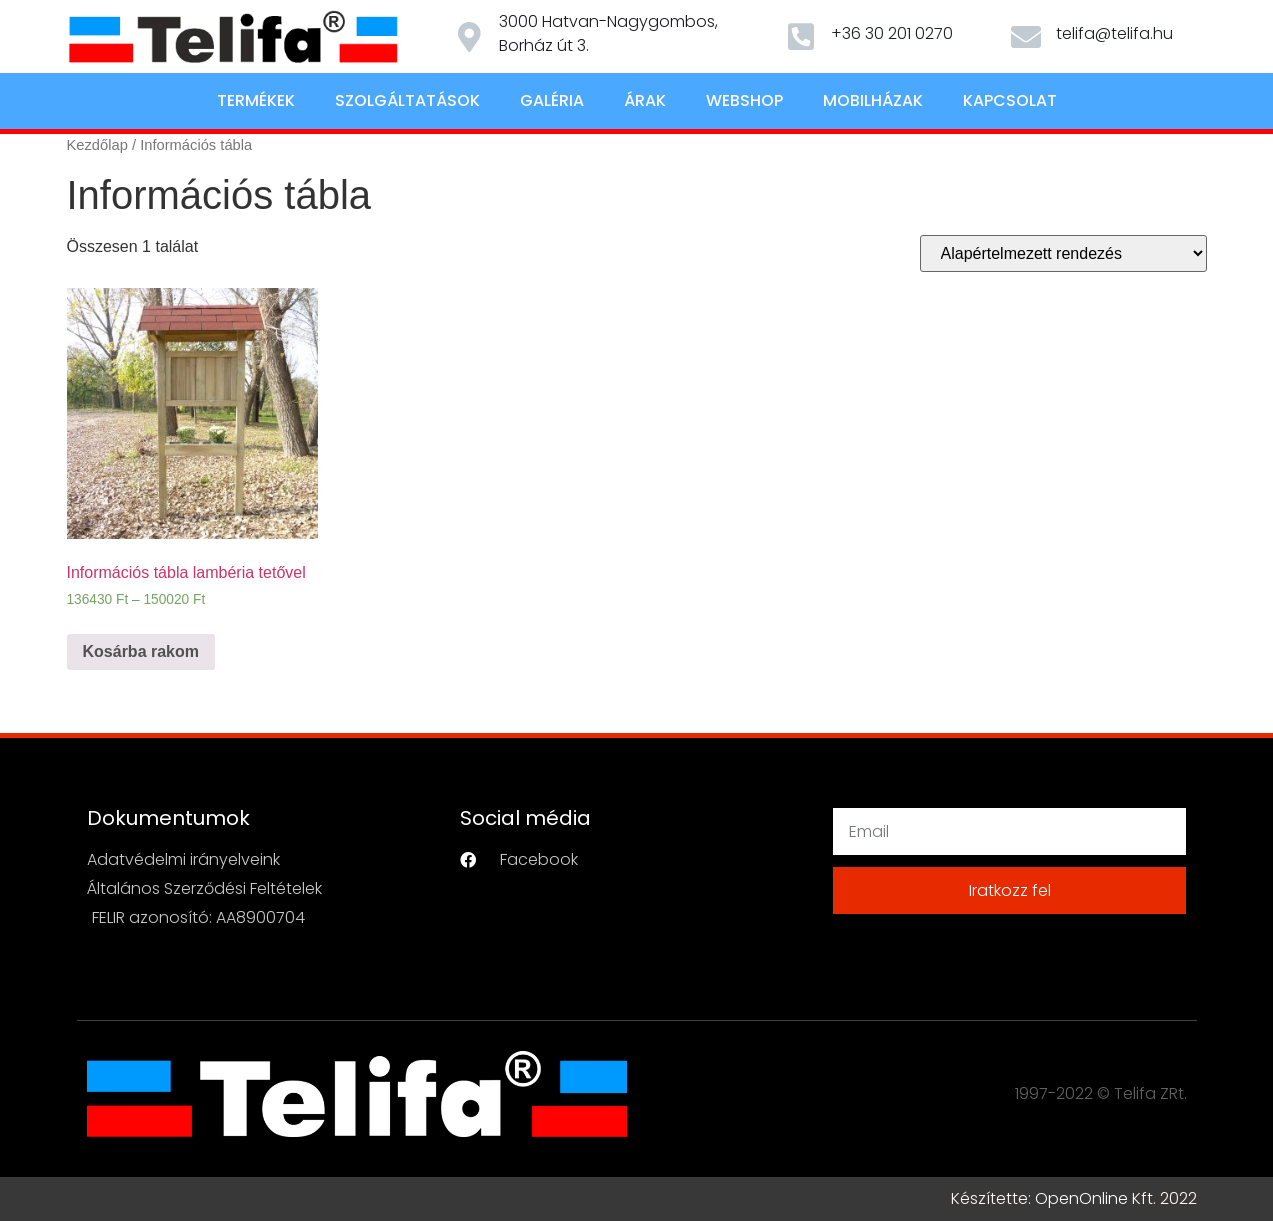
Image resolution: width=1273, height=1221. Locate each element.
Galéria (552, 100)
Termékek (256, 100)
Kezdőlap (97, 145)
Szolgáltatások (407, 100)
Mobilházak (873, 100)
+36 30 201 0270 (892, 33)
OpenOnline (1081, 1198)
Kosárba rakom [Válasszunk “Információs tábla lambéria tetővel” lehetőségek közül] (141, 651)
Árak (645, 100)
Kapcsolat (1010, 100)
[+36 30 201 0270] (801, 37)
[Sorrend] (1063, 253)
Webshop (744, 100)
